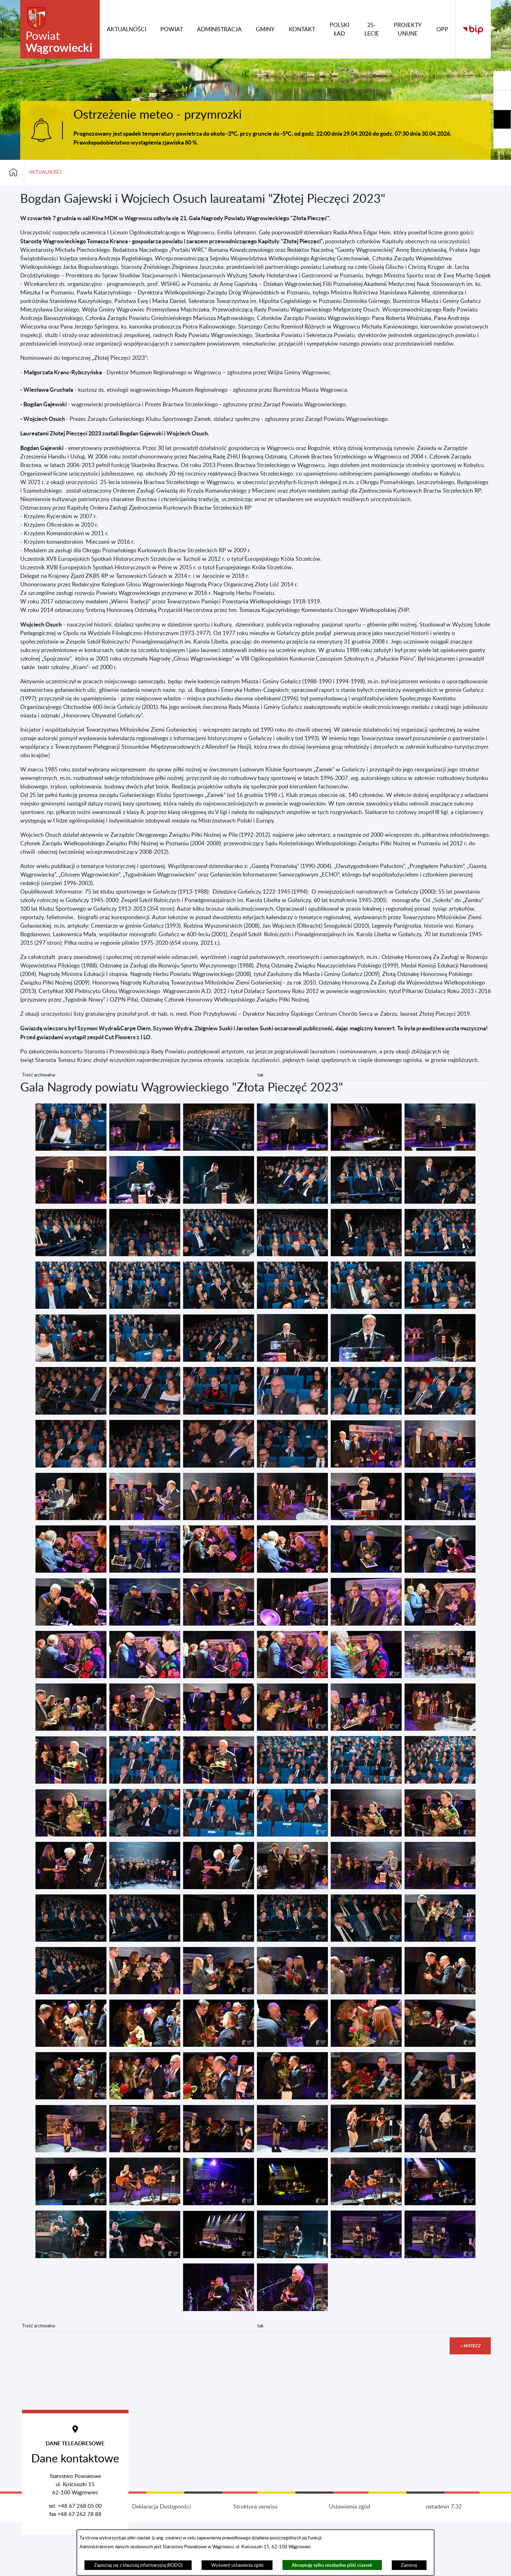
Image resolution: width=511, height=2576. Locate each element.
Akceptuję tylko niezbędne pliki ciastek (332, 2565)
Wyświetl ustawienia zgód (237, 2565)
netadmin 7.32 (444, 2561)
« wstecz (470, 2345)
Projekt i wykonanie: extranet (67, 2561)
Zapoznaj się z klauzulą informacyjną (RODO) (138, 2565)
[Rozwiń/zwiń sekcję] (502, 80)
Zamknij (409, 2565)
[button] (70, 1149)
